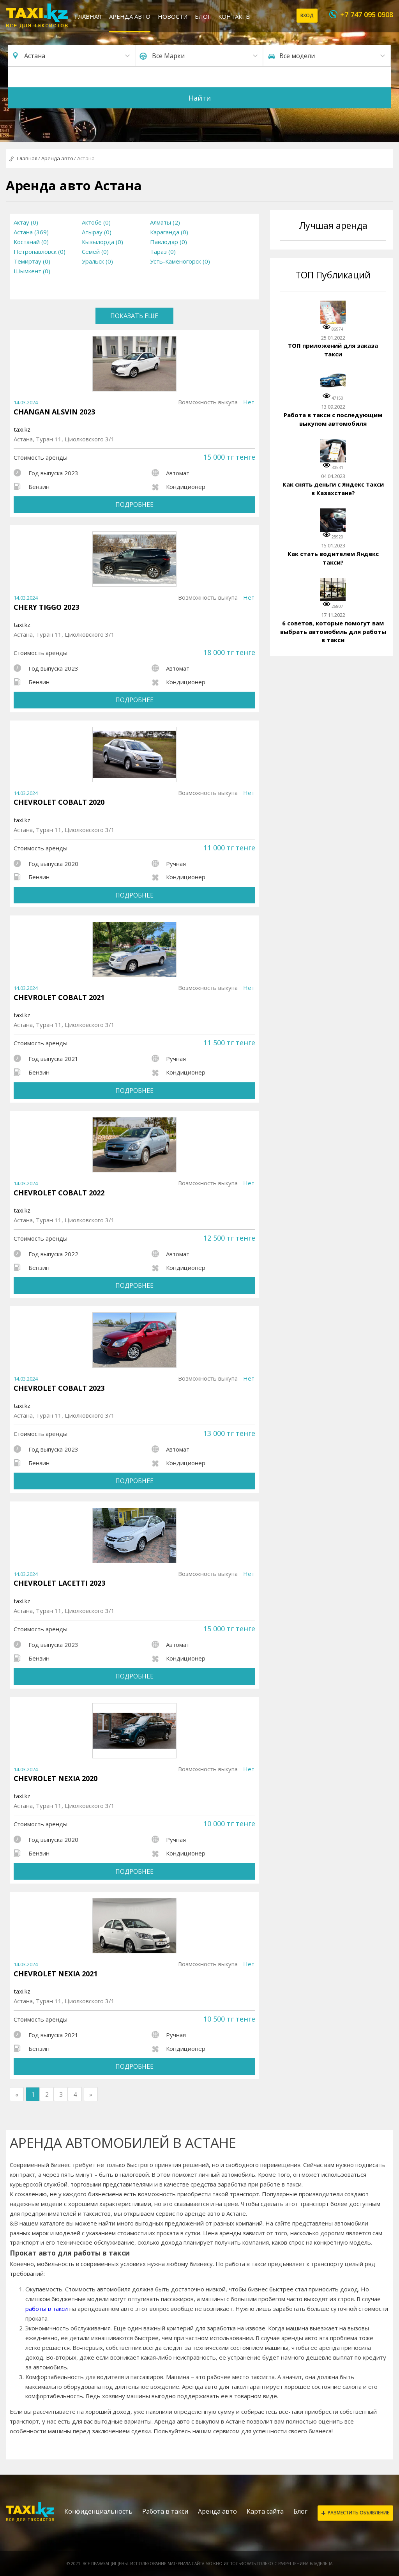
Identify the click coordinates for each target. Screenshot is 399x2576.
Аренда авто (129, 16)
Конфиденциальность (98, 2511)
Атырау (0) (96, 232)
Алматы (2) (165, 222)
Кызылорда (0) (102, 242)
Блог (203, 16)
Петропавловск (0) (39, 251)
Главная (88, 16)
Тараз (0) (163, 251)
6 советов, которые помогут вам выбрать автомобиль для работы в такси (333, 631)
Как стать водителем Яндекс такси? (333, 558)
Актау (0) (26, 222)
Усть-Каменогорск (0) (180, 261)
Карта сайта (265, 2511)
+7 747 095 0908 (366, 14)
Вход (307, 15)
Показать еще (134, 316)
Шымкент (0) (32, 271)
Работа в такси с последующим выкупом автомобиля (333, 419)
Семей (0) (95, 251)
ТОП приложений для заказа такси (333, 350)
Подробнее (134, 504)
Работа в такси (165, 2511)
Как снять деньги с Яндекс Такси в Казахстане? (333, 488)
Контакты (234, 16)
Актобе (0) (96, 222)
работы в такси (46, 2308)
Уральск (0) (97, 261)
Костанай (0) (31, 242)
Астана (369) (31, 232)
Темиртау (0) (32, 261)
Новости (172, 16)
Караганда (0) (169, 232)
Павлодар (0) (168, 242)
